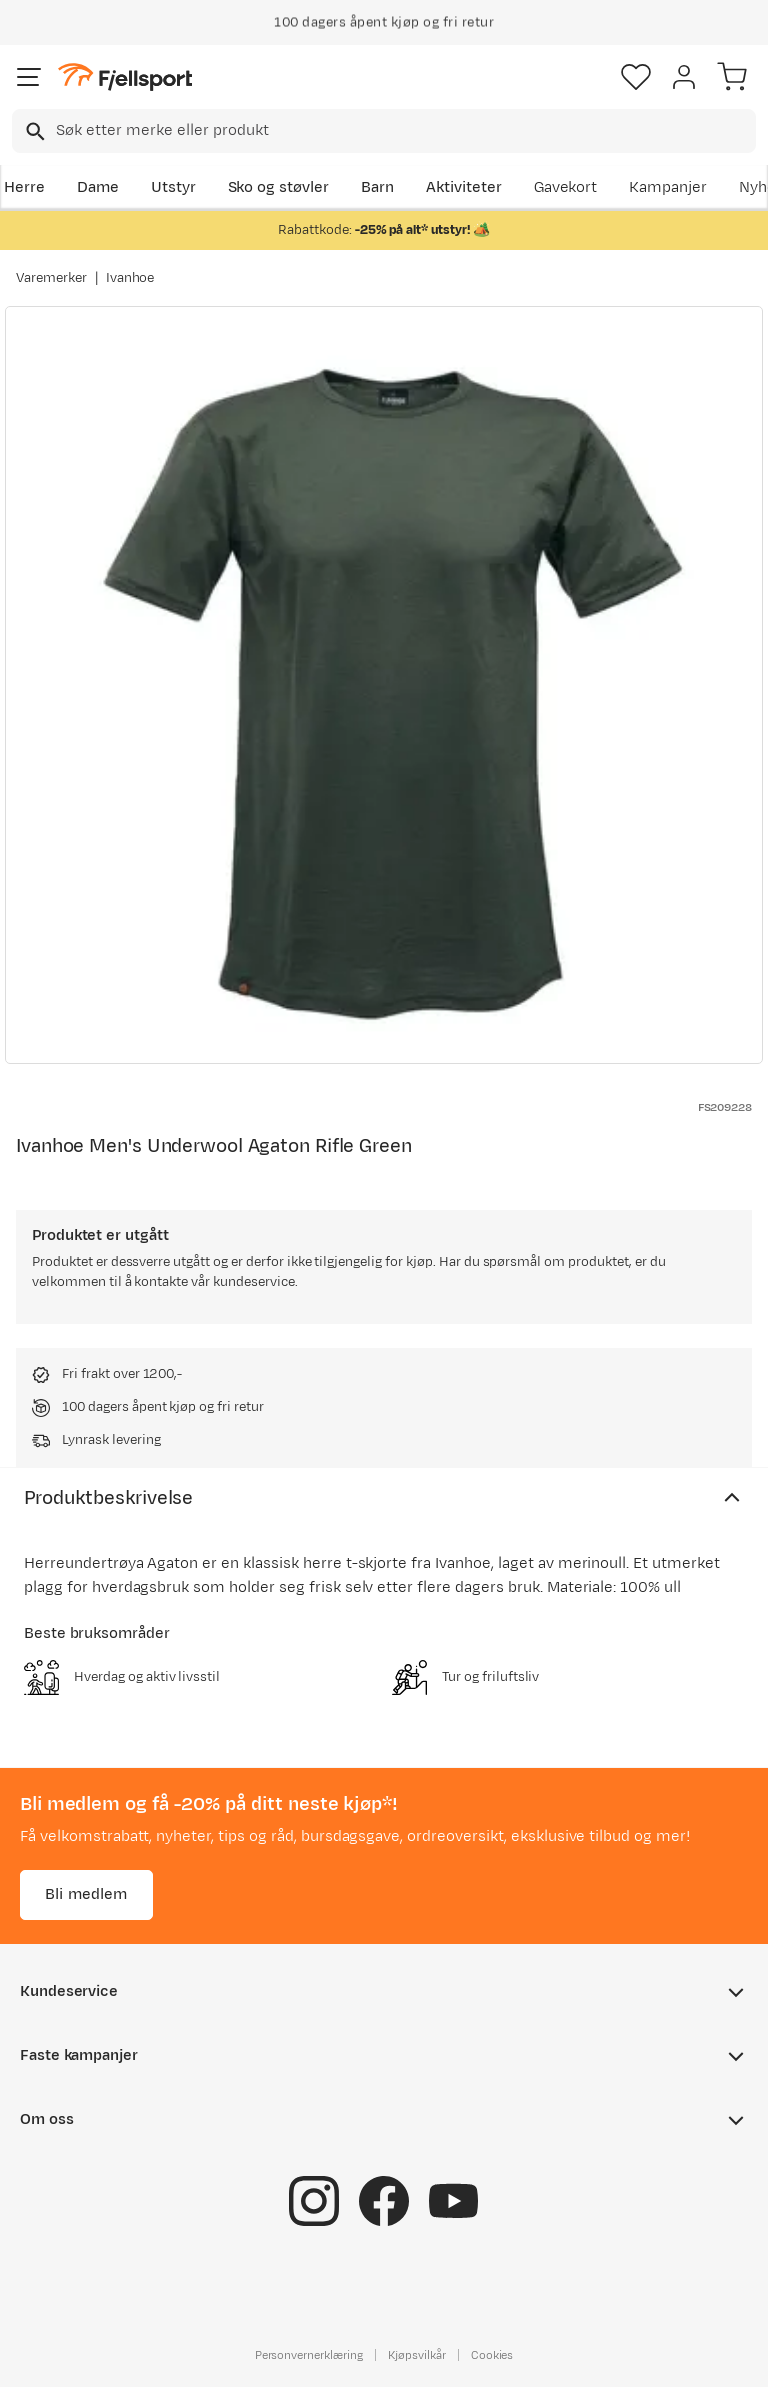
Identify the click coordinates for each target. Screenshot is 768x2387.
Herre (24, 187)
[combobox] (384, 131)
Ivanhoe (130, 278)
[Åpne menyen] (29, 77)
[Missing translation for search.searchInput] (33, 131)
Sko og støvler (279, 187)
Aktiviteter (464, 187)
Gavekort (566, 187)
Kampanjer (668, 187)
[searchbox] (404, 131)
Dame (98, 187)
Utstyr (173, 187)
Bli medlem (86, 1893)
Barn (377, 187)
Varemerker (51, 278)
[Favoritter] (636, 77)
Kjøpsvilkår (417, 2354)
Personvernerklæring (309, 2354)
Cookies (492, 2354)
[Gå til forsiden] (125, 77)
